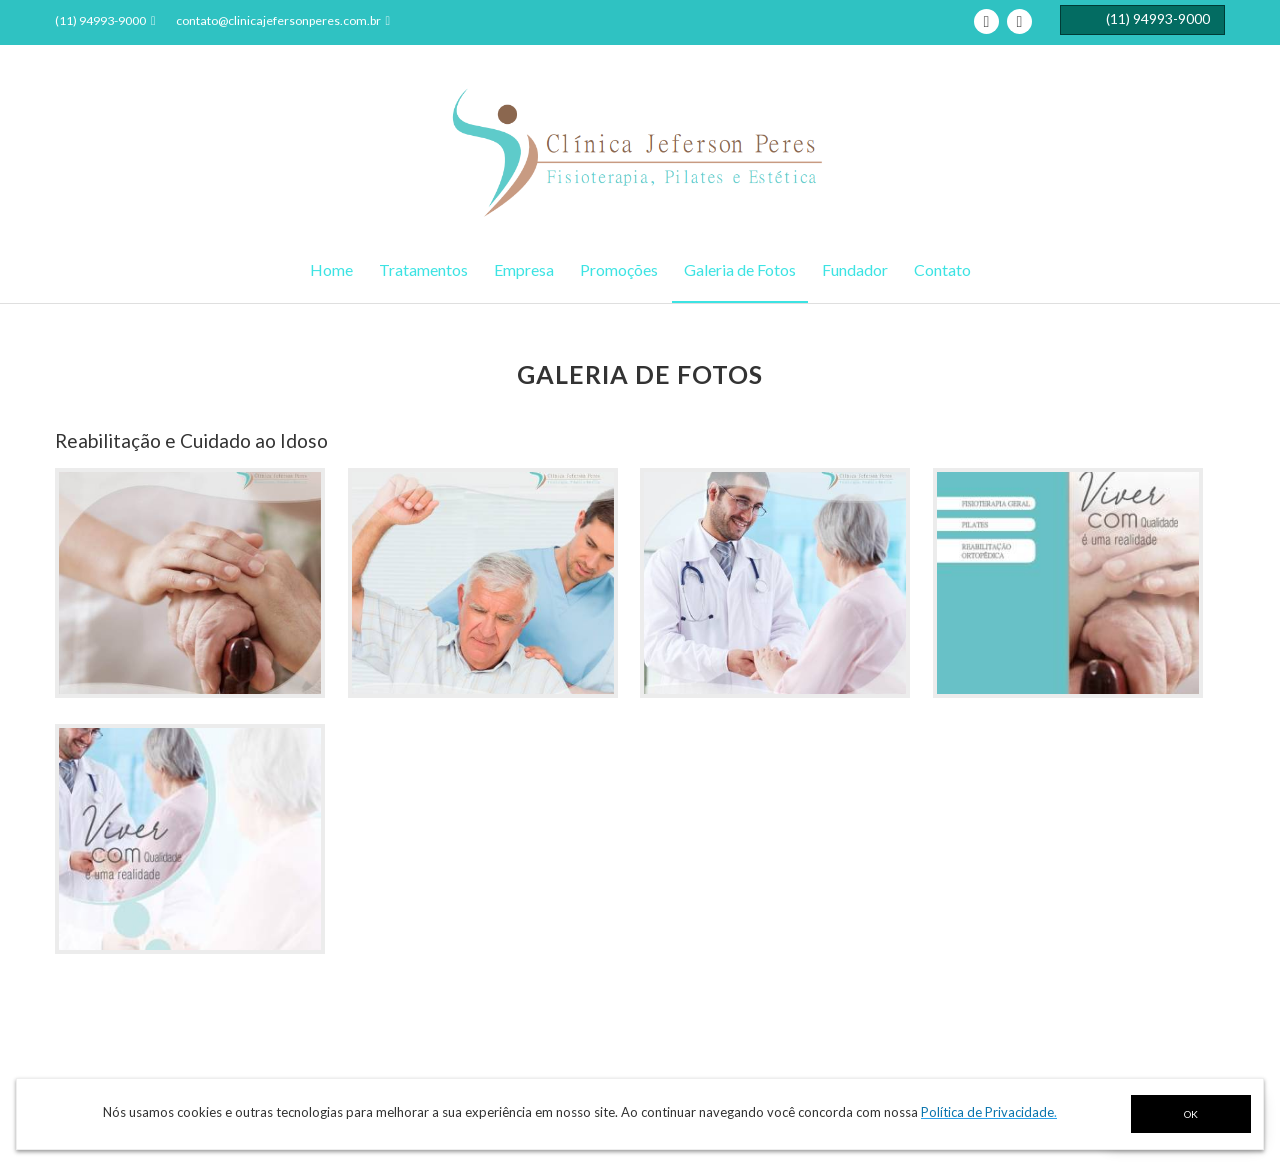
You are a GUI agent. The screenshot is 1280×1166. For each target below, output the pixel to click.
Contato (942, 269)
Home (331, 269)
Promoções (619, 269)
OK (1191, 1114)
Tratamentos (423, 269)
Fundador (855, 269)
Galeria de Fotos (740, 269)
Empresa (524, 269)
